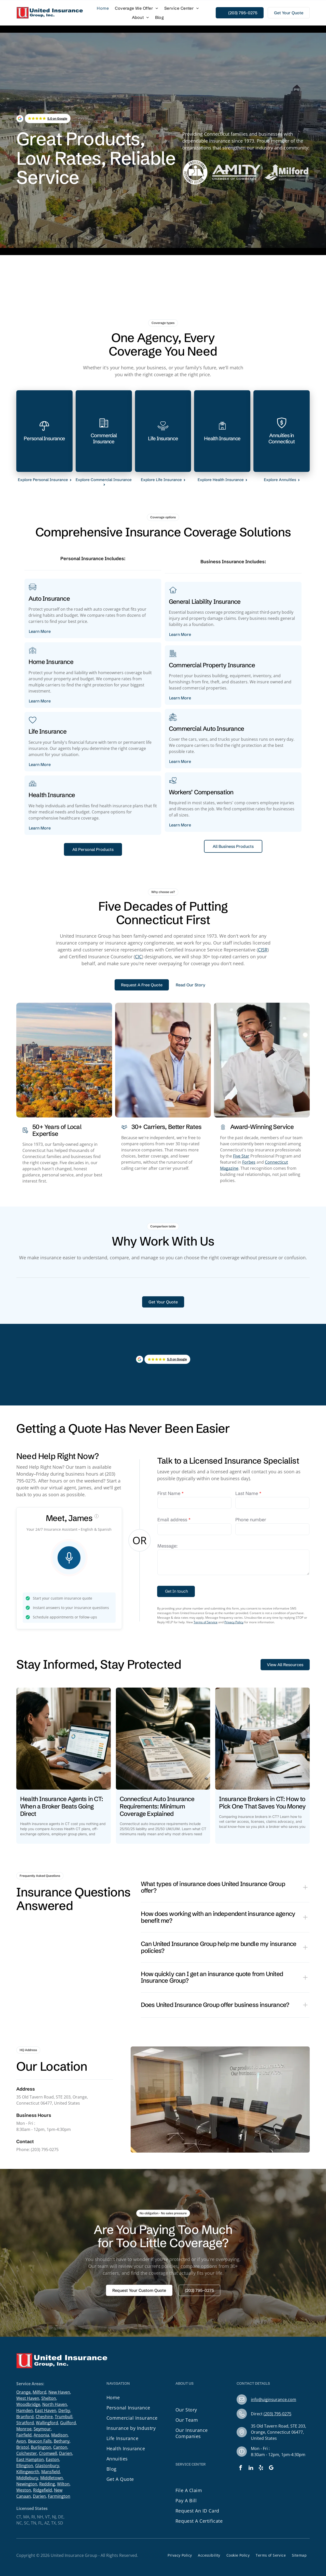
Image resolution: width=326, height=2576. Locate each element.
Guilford (68, 2423)
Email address (172, 1520)
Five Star (241, 1156)
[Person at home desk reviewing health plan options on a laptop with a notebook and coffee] (63, 1739)
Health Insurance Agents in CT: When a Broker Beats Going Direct (61, 1806)
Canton (60, 2447)
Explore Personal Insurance (44, 479)
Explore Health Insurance (222, 479)
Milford (39, 2392)
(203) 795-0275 (45, 2149)
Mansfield (50, 2471)
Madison (59, 2435)
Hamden (24, 2410)
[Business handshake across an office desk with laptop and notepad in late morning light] (262, 1739)
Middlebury (27, 2478)
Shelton (48, 2398)
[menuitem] (103, 8)
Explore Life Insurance (163, 479)
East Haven (45, 2410)
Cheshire (44, 2416)
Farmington (59, 2496)
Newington (26, 2484)
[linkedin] (251, 2468)
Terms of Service (206, 1622)
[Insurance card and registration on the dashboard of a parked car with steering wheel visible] (163, 1739)
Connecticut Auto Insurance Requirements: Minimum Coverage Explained (157, 1806)
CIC (138, 956)
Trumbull (63, 2416)
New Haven (59, 2392)
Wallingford (47, 2423)
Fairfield (24, 2435)
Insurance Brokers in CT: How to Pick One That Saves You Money (262, 1802)
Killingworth (27, 2471)
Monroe (24, 2429)
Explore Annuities (282, 479)
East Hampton (30, 2459)
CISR (262, 950)
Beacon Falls (40, 2441)
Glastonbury (47, 2465)
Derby (64, 2410)
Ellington (24, 2465)
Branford (25, 2416)
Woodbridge (28, 2404)
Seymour (42, 2429)
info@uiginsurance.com (273, 2399)
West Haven (27, 2398)
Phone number (250, 1520)
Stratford (25, 2423)
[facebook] (241, 2468)
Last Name (246, 1493)
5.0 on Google (57, 118)
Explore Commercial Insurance (104, 481)
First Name (168, 1493)
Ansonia (41, 2435)
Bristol (22, 2447)
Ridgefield (42, 2490)
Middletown (51, 2478)
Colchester (26, 2453)
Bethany (62, 2441)
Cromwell (48, 2453)
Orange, (24, 2392)
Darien (65, 2453)
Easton (52, 2459)
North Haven (54, 2404)
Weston (23, 2490)
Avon (21, 2441)
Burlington (41, 2447)
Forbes (248, 1162)
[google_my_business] (271, 2468)
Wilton (63, 2484)
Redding (47, 2484)
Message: (167, 1546)
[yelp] (261, 2468)
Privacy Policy (233, 1622)
